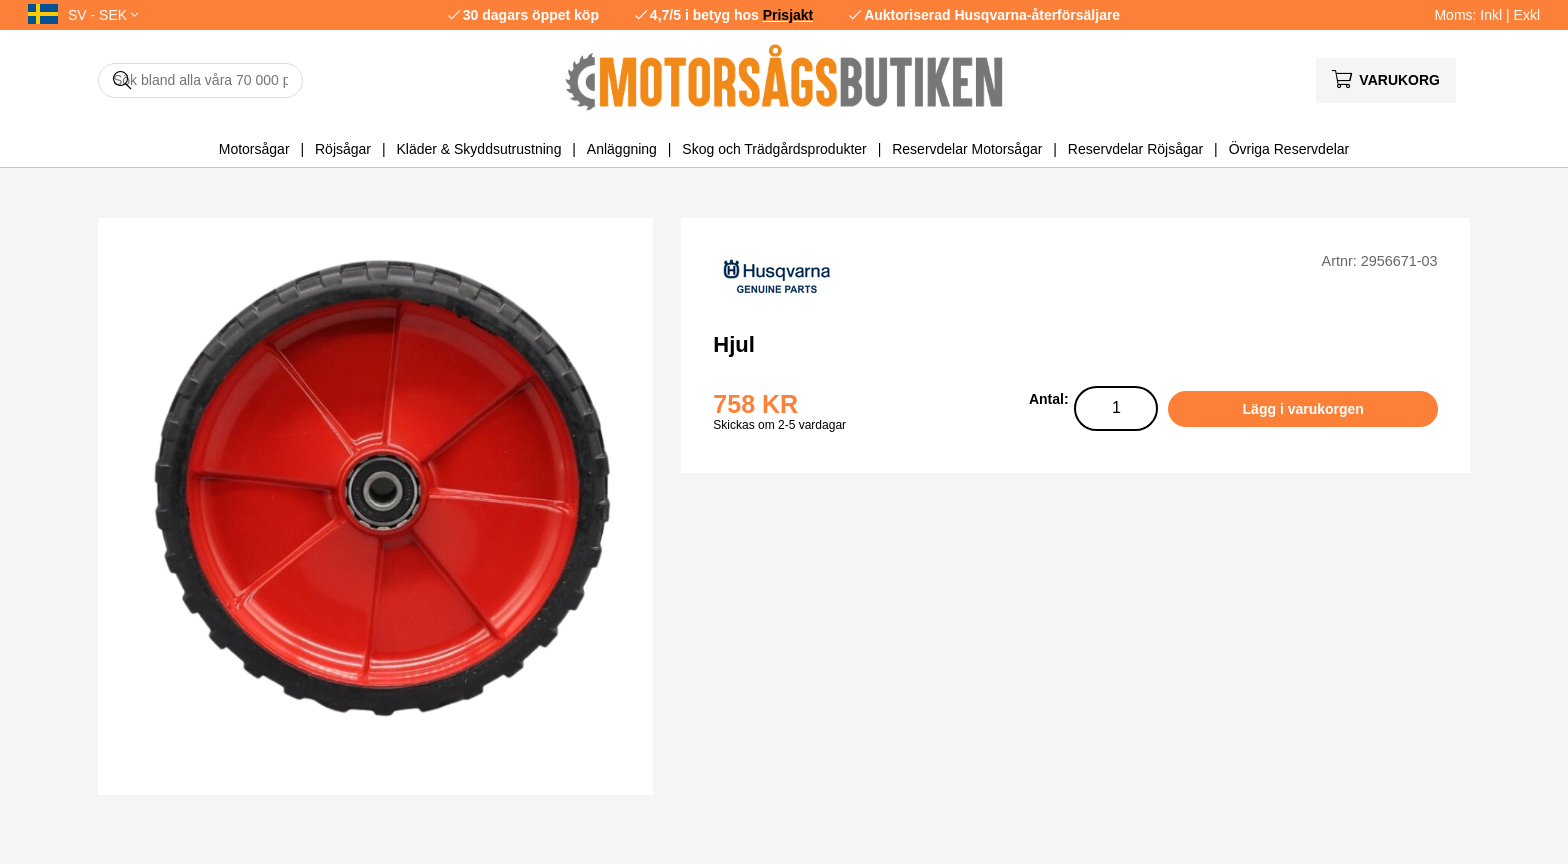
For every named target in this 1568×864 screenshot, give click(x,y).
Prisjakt (788, 15)
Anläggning (622, 149)
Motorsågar (254, 149)
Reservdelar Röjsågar (1135, 149)
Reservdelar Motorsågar (967, 149)
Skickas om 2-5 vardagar (779, 425)
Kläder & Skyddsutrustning (478, 149)
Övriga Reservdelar (1289, 149)
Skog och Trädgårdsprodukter (774, 149)
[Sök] (200, 80)
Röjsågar (343, 149)
